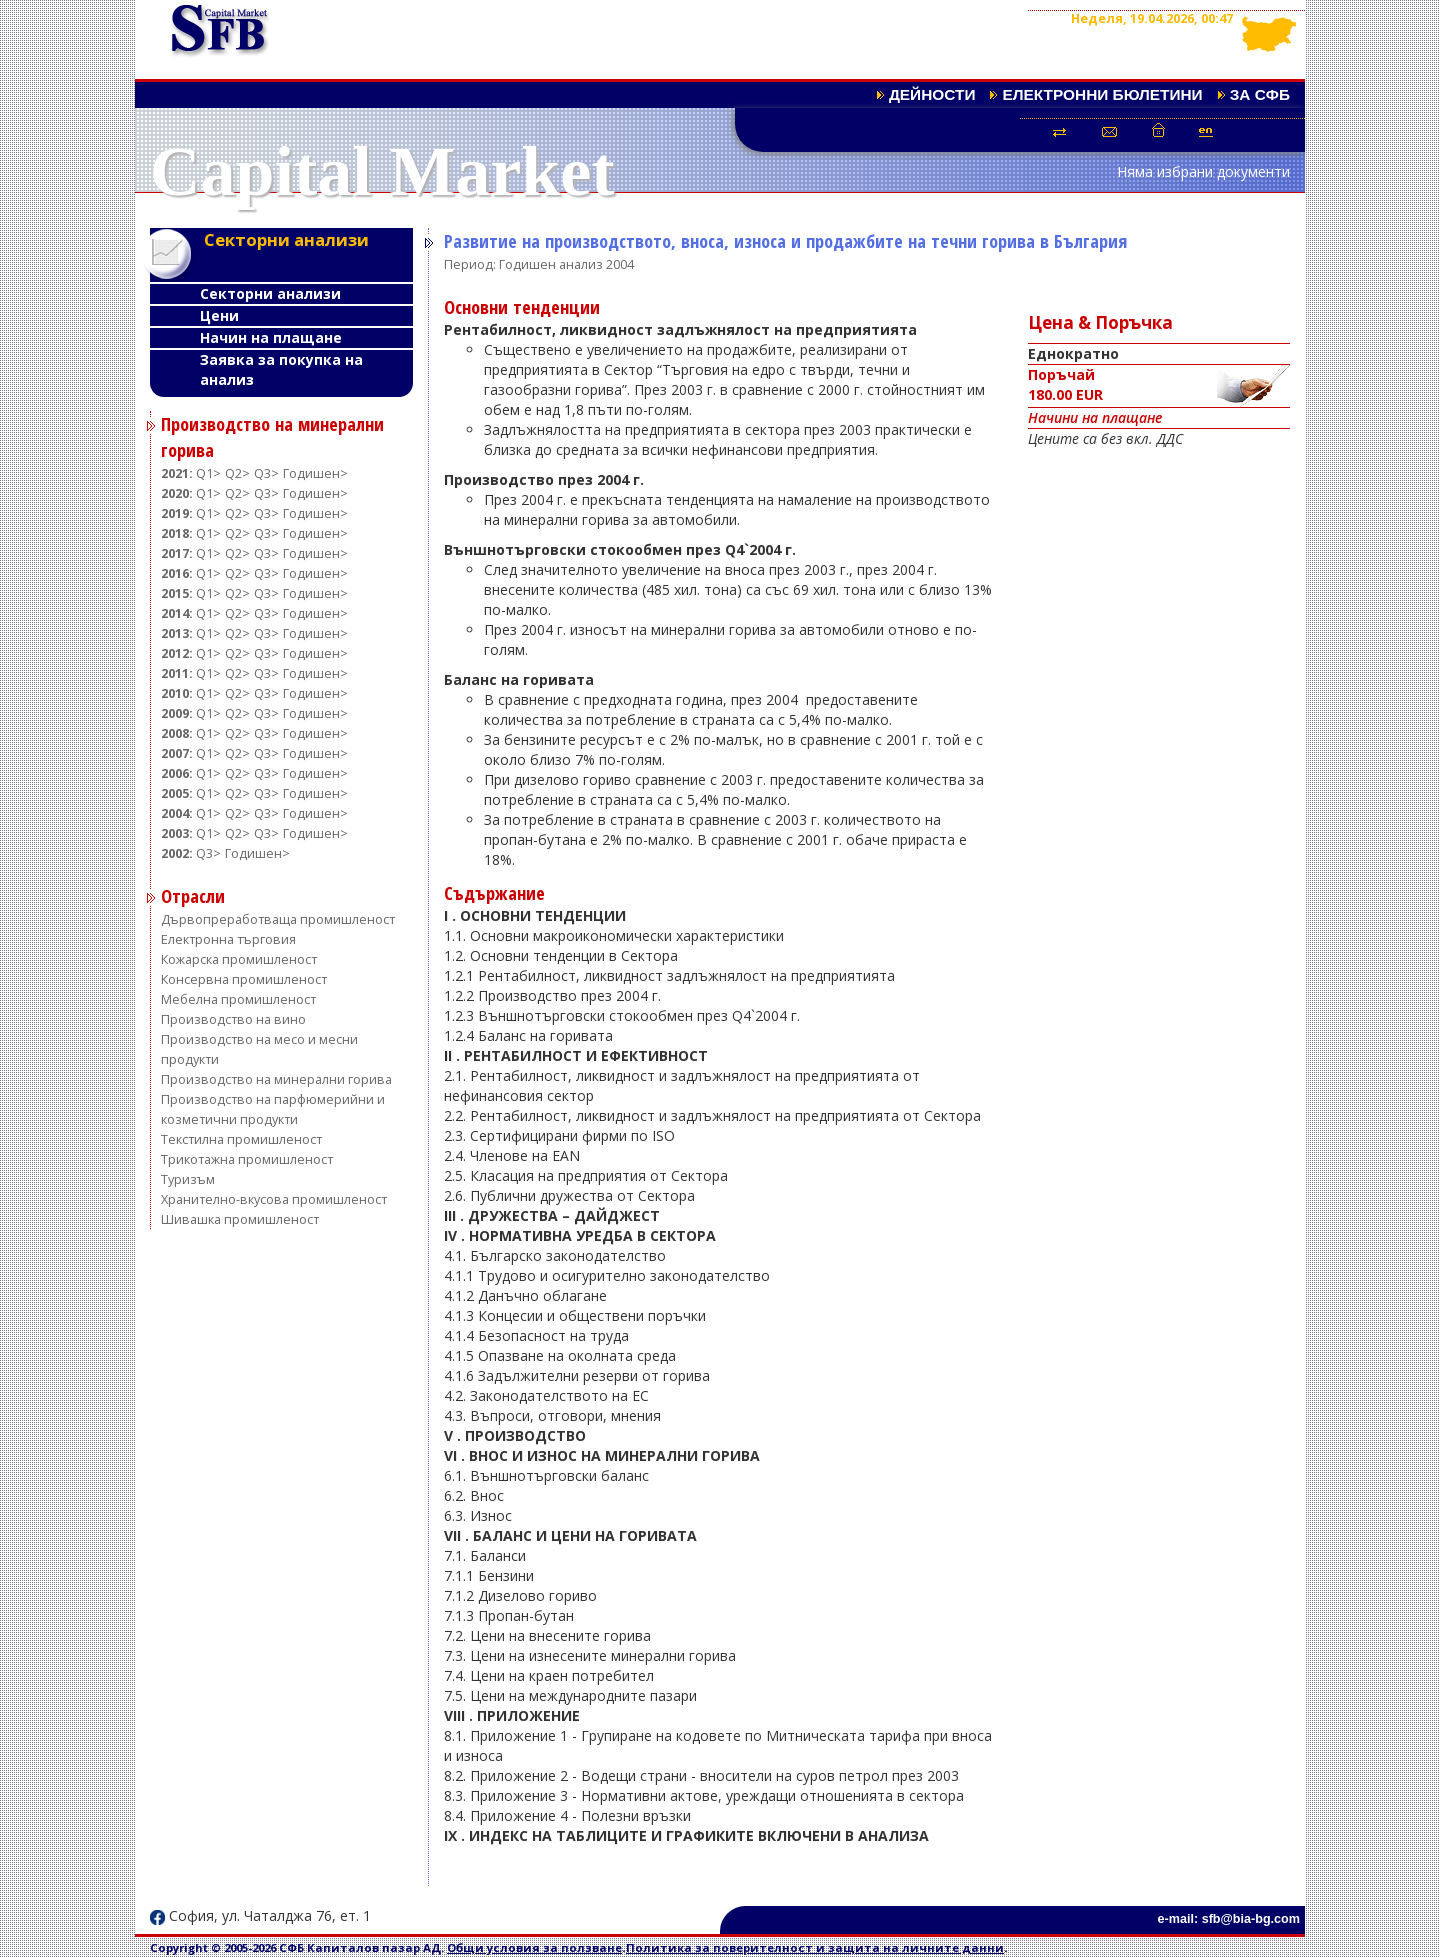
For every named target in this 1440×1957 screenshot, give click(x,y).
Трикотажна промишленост (247, 1159)
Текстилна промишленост (241, 1139)
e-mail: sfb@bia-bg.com (1229, 1919)
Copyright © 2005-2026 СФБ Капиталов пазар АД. (298, 1947)
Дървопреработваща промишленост (278, 919)
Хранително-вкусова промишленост (274, 1199)
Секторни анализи (270, 293)
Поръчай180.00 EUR (1159, 386)
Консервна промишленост (244, 979)
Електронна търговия (228, 939)
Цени (219, 315)
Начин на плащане (271, 337)
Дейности (932, 94)
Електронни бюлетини (1102, 94)
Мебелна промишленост (238, 999)
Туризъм (188, 1179)
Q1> (208, 473)
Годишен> (315, 473)
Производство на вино (233, 1019)
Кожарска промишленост (239, 959)
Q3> (266, 473)
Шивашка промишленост (240, 1219)
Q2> (237, 473)
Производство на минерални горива (276, 1079)
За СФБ (1260, 94)
